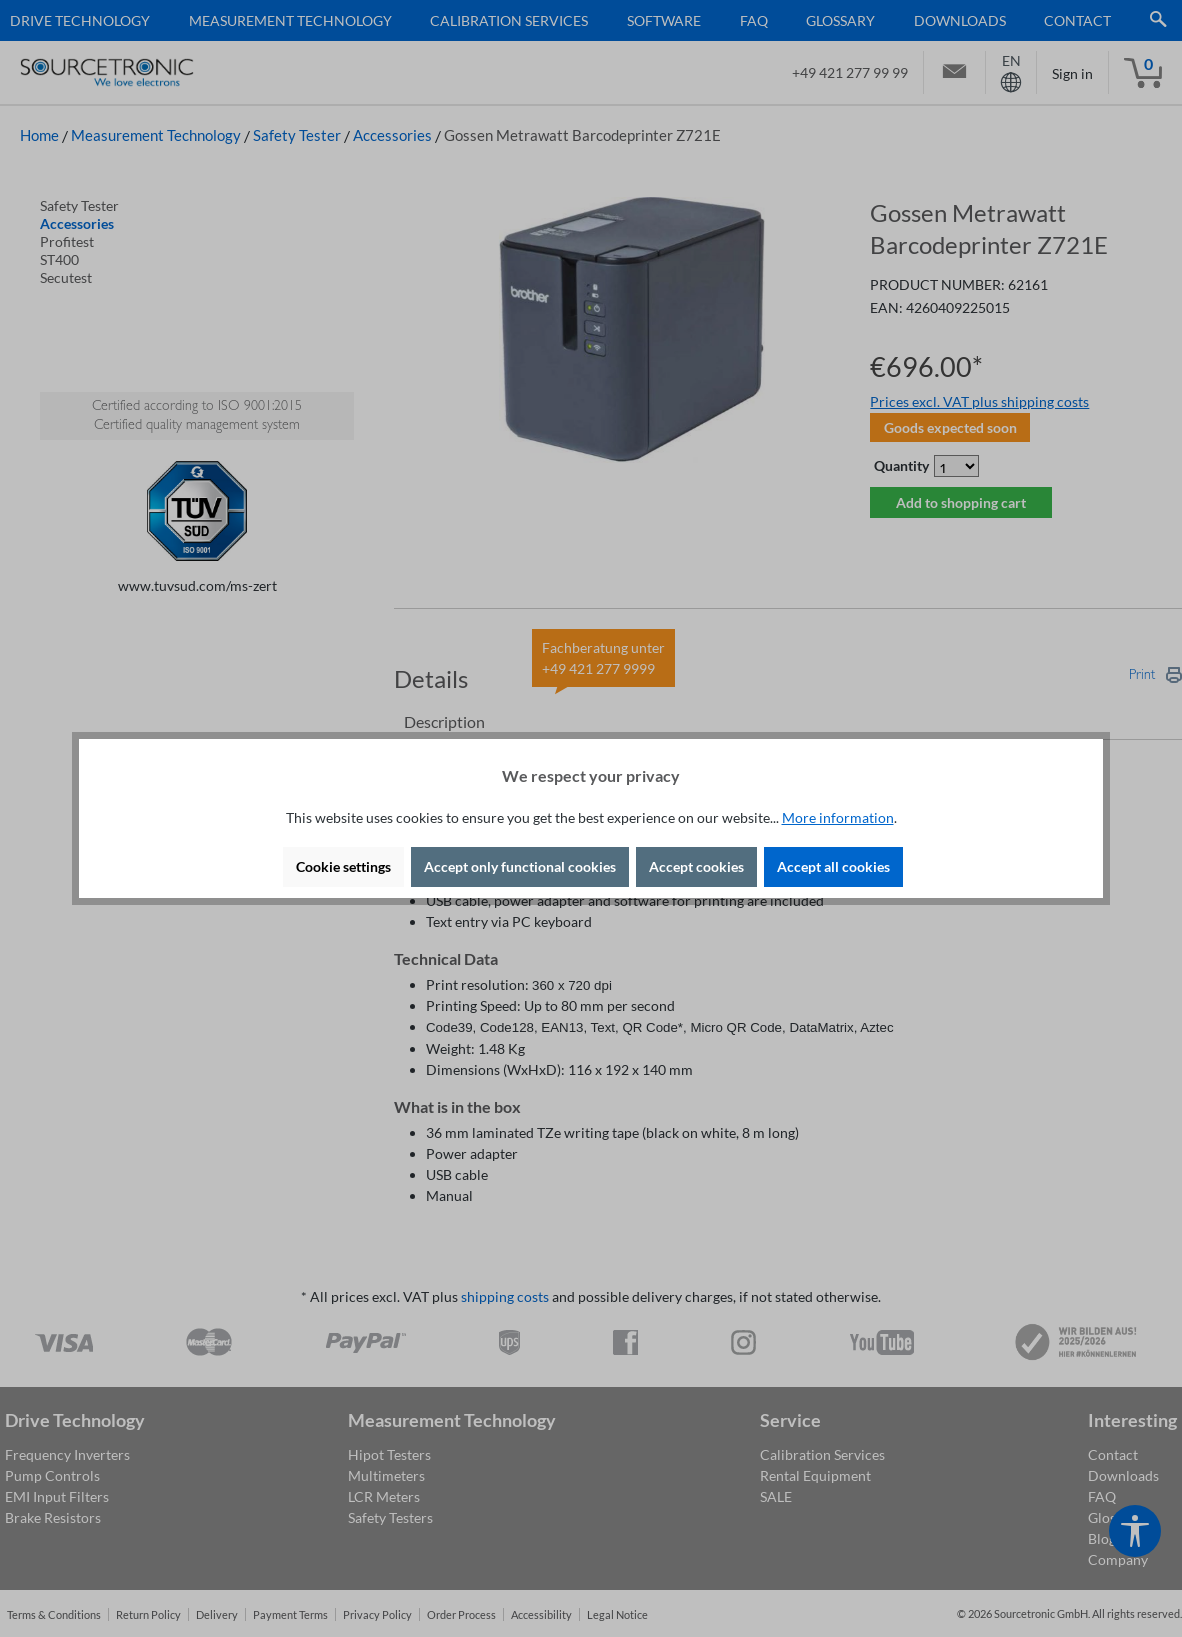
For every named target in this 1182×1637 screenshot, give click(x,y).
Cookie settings (343, 866)
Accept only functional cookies (520, 866)
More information (838, 817)
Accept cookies (696, 866)
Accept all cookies (833, 866)
